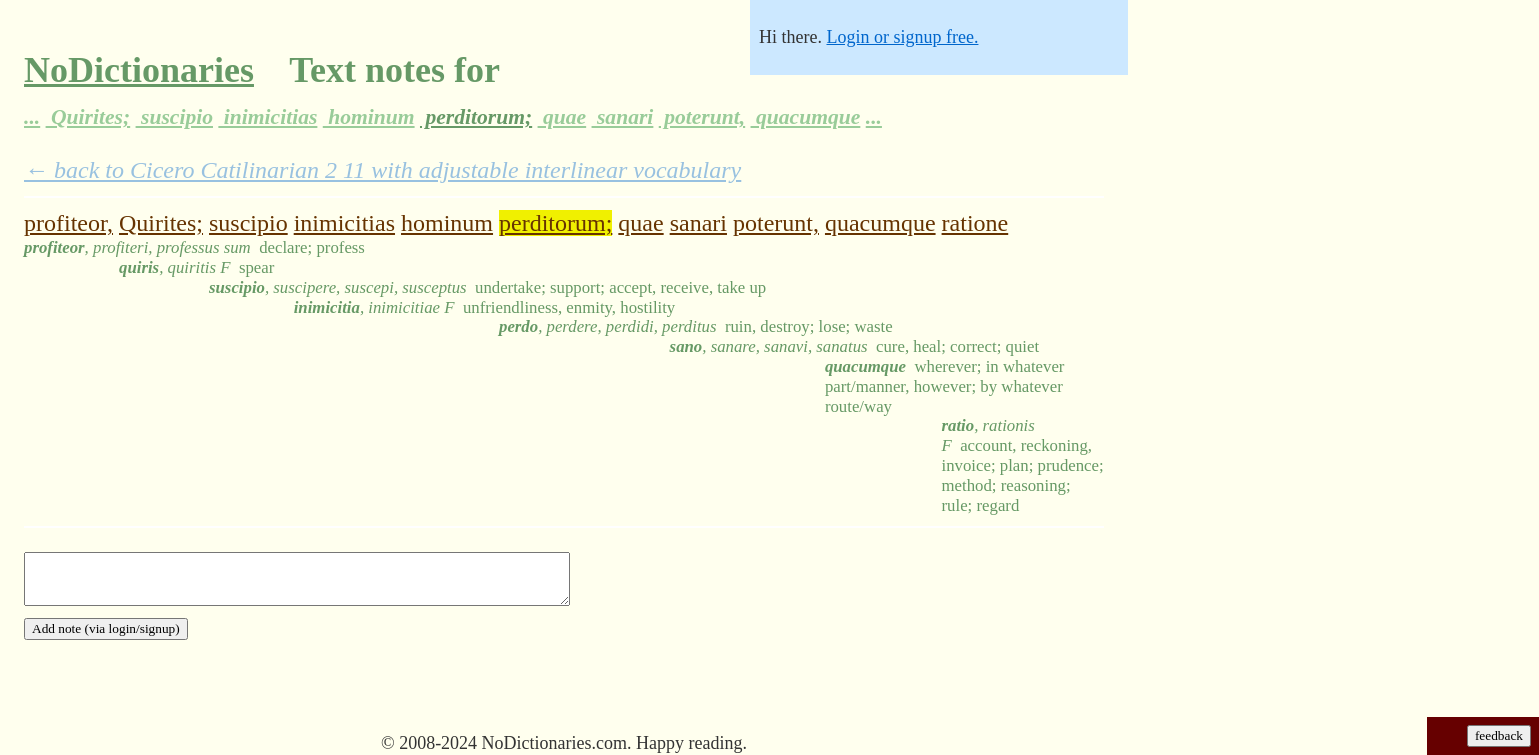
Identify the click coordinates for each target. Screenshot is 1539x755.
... (32, 117)
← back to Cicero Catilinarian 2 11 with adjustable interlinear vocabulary (382, 170)
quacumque (806, 117)
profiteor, (68, 223)
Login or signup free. (902, 37)
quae (562, 117)
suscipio (174, 117)
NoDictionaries (139, 70)
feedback (1499, 735)
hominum (369, 117)
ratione (975, 223)
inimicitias (267, 117)
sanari (623, 117)
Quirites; (88, 117)
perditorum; (476, 117)
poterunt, (702, 117)
